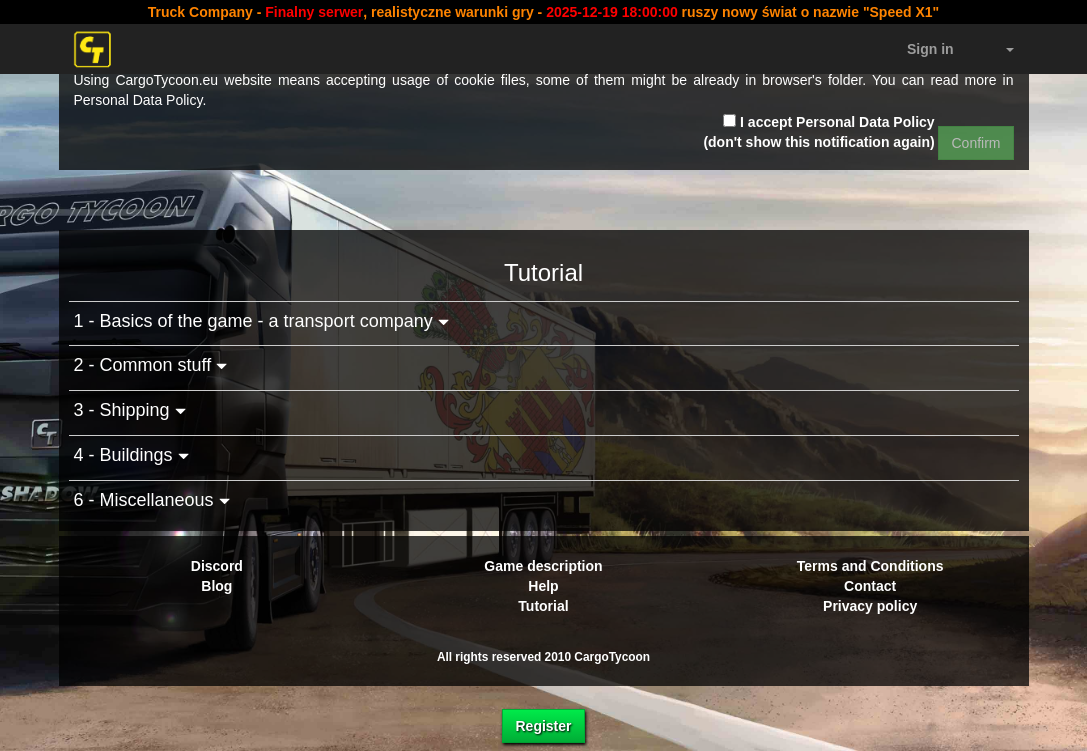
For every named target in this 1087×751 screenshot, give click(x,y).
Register (543, 726)
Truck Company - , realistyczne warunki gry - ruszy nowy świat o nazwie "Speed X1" (543, 12)
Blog (216, 586)
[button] (999, 49)
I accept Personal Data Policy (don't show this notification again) (818, 132)
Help (543, 586)
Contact (870, 586)
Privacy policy (870, 606)
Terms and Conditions (870, 566)
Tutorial (543, 606)
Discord (217, 566)
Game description (543, 566)
